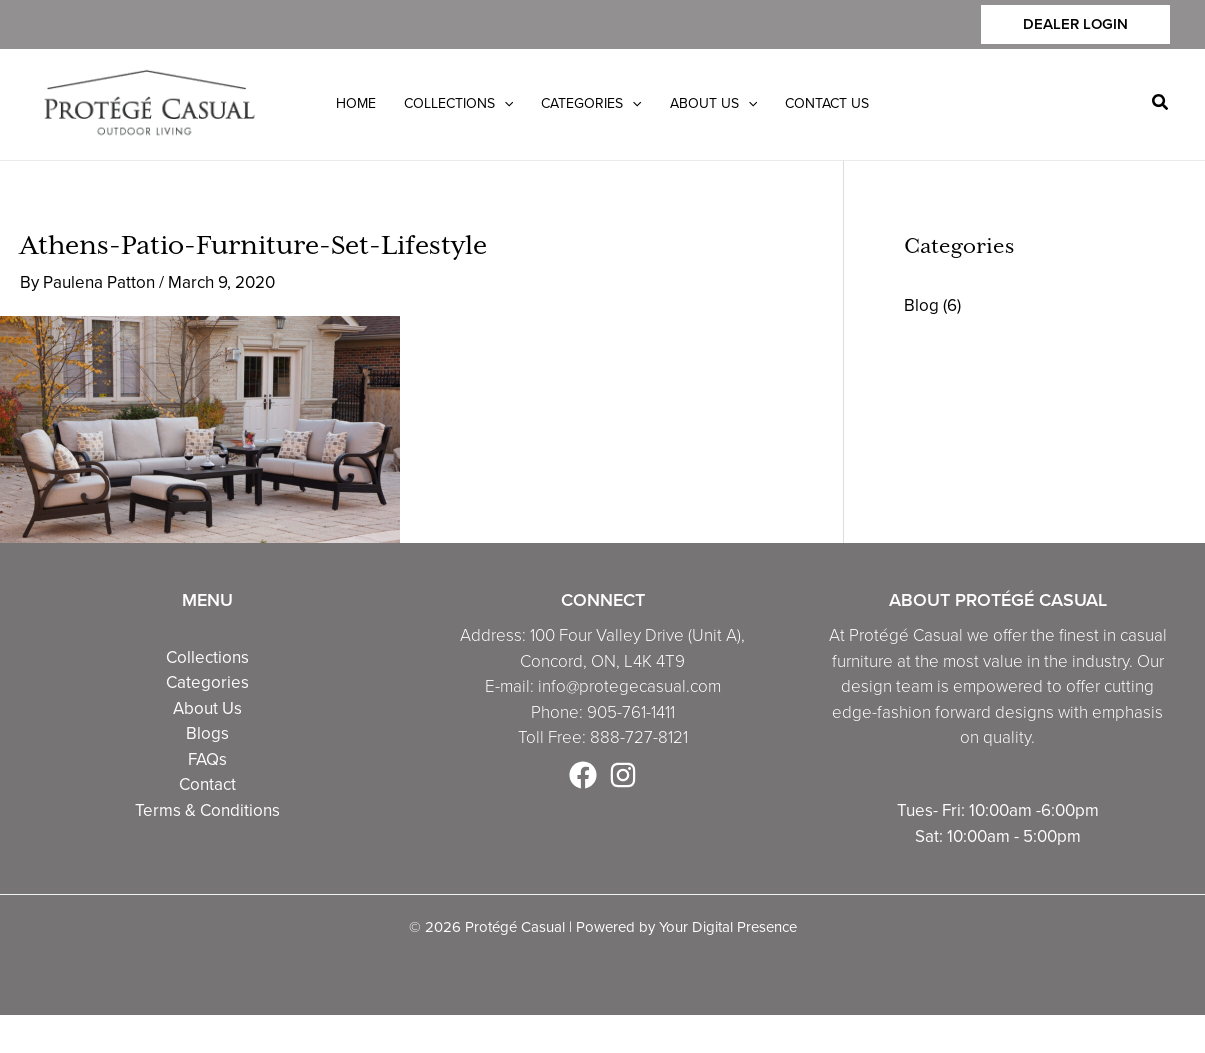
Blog (921, 305)
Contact (207, 784)
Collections (207, 657)
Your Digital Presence (728, 927)
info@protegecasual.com (629, 686)
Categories (207, 682)
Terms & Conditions (207, 810)
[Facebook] (583, 775)
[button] (1075, 24)
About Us (207, 708)
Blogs (207, 733)
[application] (504, 104)
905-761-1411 (631, 712)
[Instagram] (623, 775)
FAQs (207, 759)
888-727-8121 (639, 737)
